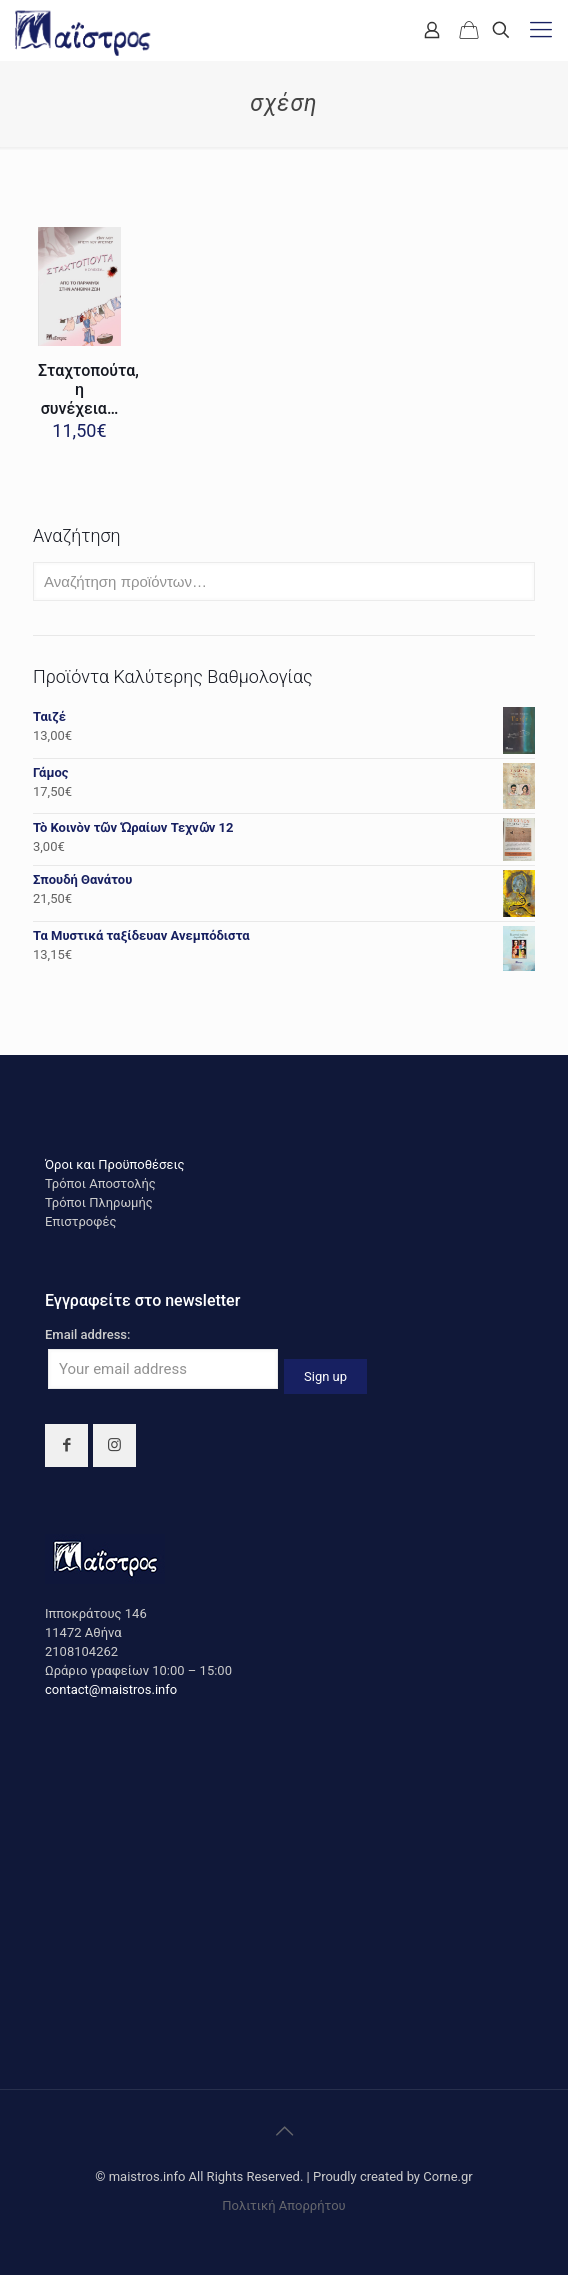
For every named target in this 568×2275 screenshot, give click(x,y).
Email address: (87, 1334)
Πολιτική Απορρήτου (283, 2205)
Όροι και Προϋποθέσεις (115, 1164)
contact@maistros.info (111, 1689)
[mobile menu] (541, 30)
